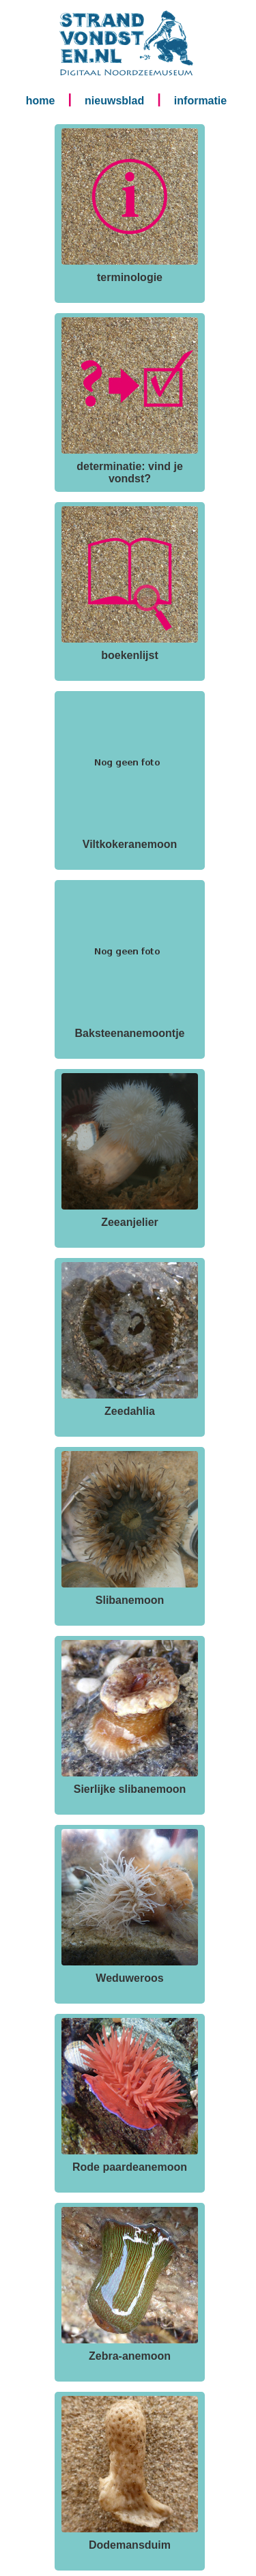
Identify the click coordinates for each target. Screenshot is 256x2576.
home (40, 100)
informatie (200, 100)
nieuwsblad (114, 100)
